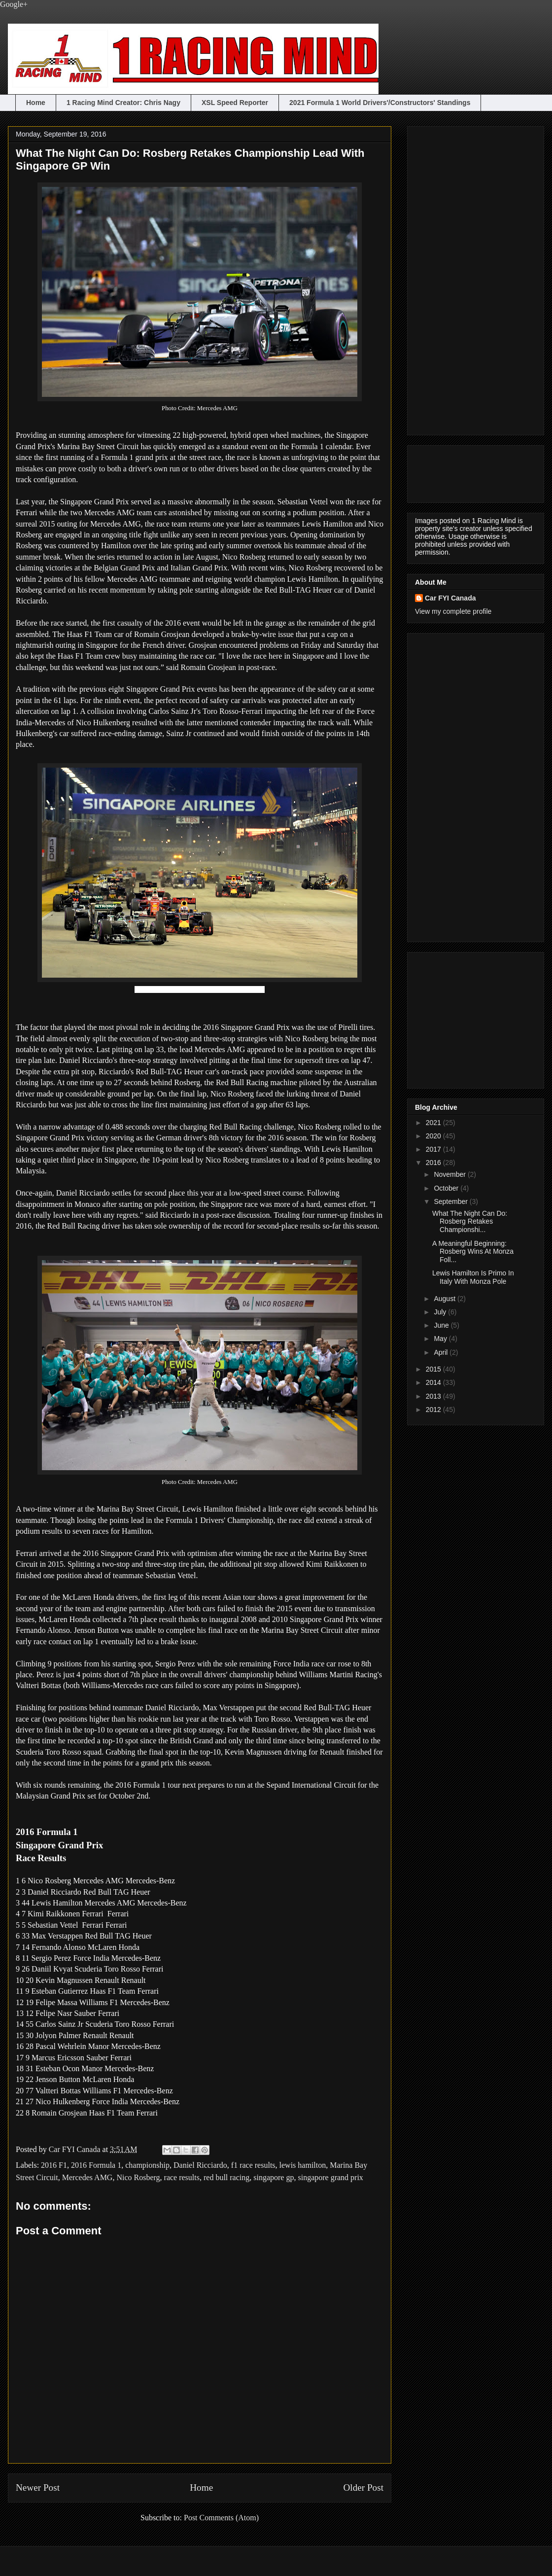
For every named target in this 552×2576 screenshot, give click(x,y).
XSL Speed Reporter (235, 102)
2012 (434, 1409)
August (445, 1299)
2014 (434, 1382)
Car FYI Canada (76, 2149)
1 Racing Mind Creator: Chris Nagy (123, 102)
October (447, 1188)
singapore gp (273, 2177)
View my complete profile (453, 611)
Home (35, 102)
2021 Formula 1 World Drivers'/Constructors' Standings (379, 102)
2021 (434, 1123)
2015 (434, 1369)
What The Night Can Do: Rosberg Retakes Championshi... (469, 1221)
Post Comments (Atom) (221, 2517)
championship (147, 2165)
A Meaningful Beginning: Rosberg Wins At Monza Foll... (473, 1251)
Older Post (363, 2487)
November (450, 1174)
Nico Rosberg (138, 2177)
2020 (434, 1136)
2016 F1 (54, 2165)
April (441, 1352)
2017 (434, 1149)
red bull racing (226, 2177)
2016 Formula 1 (96, 2165)
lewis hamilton (302, 2165)
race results (182, 2177)
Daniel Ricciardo (200, 2165)
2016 (434, 1162)
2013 (434, 1396)
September (451, 1201)
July (441, 1312)
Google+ (14, 4)
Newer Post (38, 2487)
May (441, 1338)
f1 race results (253, 2165)
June (442, 1325)
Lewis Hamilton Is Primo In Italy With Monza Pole (473, 1277)
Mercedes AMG (87, 2177)
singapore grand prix (330, 2177)
